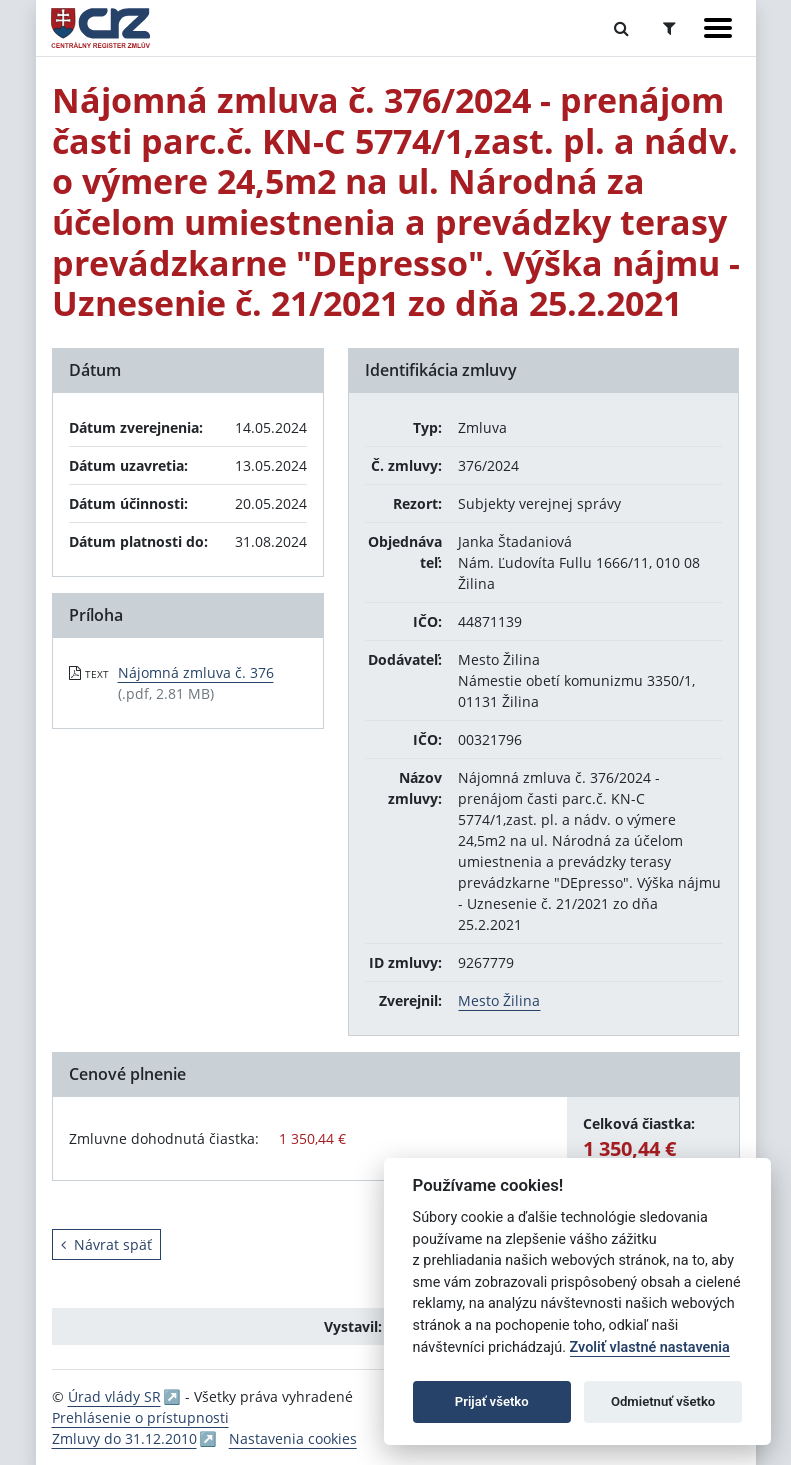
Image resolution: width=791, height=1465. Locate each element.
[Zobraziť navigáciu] (718, 28)
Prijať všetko (492, 1401)
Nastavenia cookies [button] (293, 1438)
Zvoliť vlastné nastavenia (650, 1347)
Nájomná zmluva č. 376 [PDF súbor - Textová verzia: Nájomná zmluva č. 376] (196, 672)
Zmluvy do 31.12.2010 (124, 1438)
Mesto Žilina (499, 1000)
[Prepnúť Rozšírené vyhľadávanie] (669, 28)
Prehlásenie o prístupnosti (140, 1417)
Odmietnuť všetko (663, 1401)
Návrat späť (106, 1244)
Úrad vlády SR (114, 1396)
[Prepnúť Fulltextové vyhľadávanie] (621, 28)
